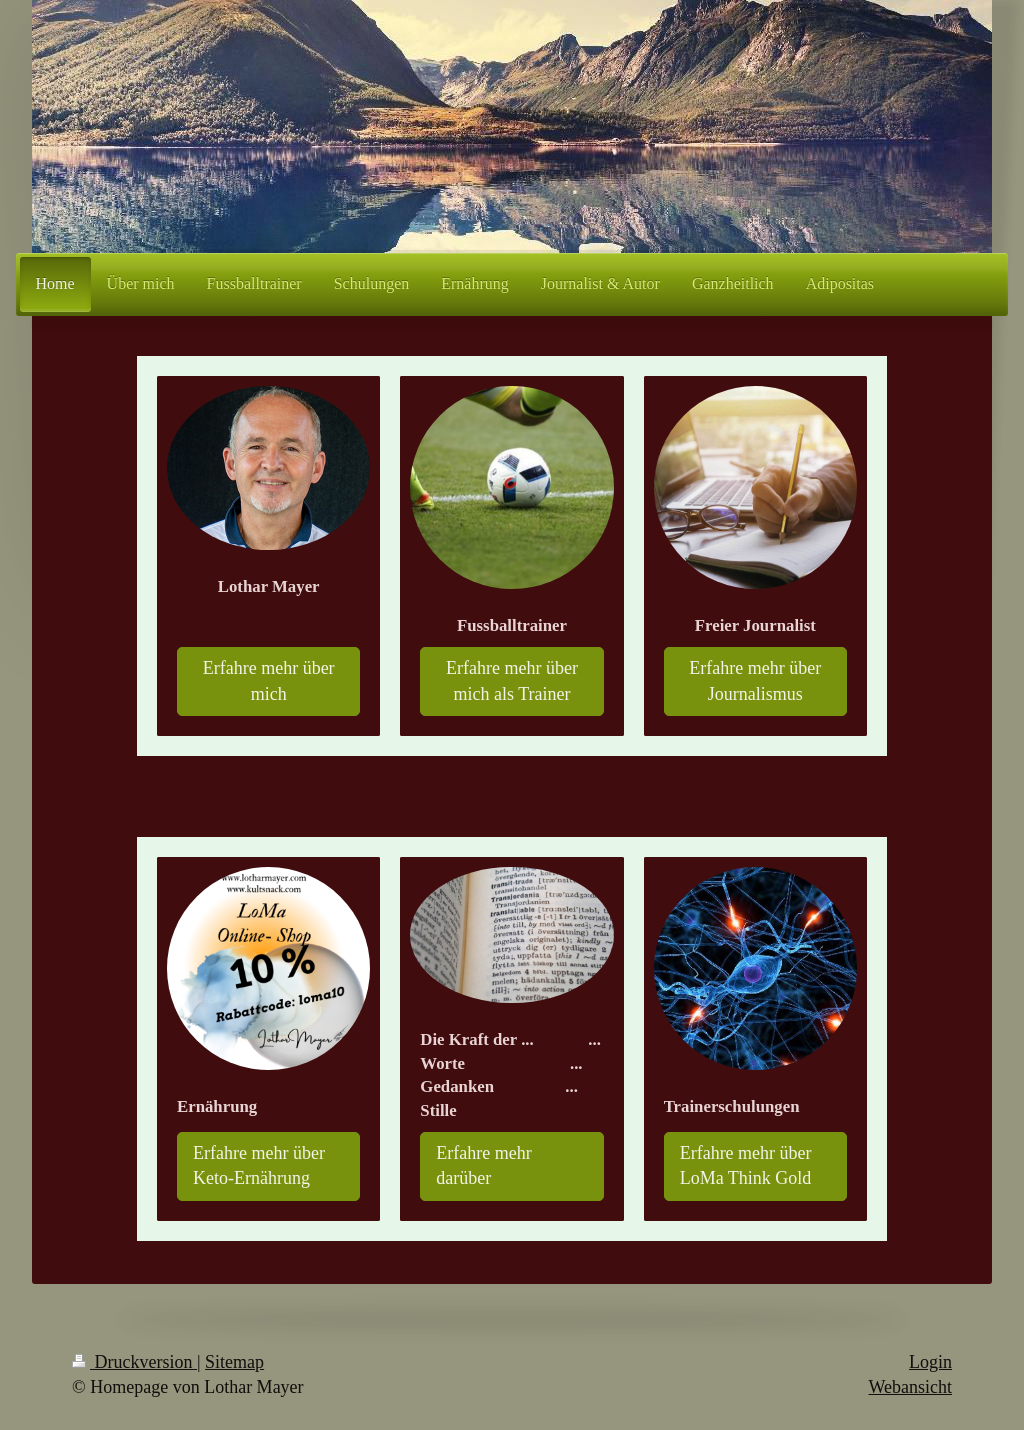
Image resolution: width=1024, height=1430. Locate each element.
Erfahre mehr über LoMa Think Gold (746, 1165)
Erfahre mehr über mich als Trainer (512, 680)
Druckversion (134, 1362)
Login (930, 1362)
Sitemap (234, 1362)
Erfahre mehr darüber (483, 1165)
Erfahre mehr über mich (269, 680)
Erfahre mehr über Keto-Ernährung (259, 1165)
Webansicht (910, 1387)
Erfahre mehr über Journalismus (755, 680)
